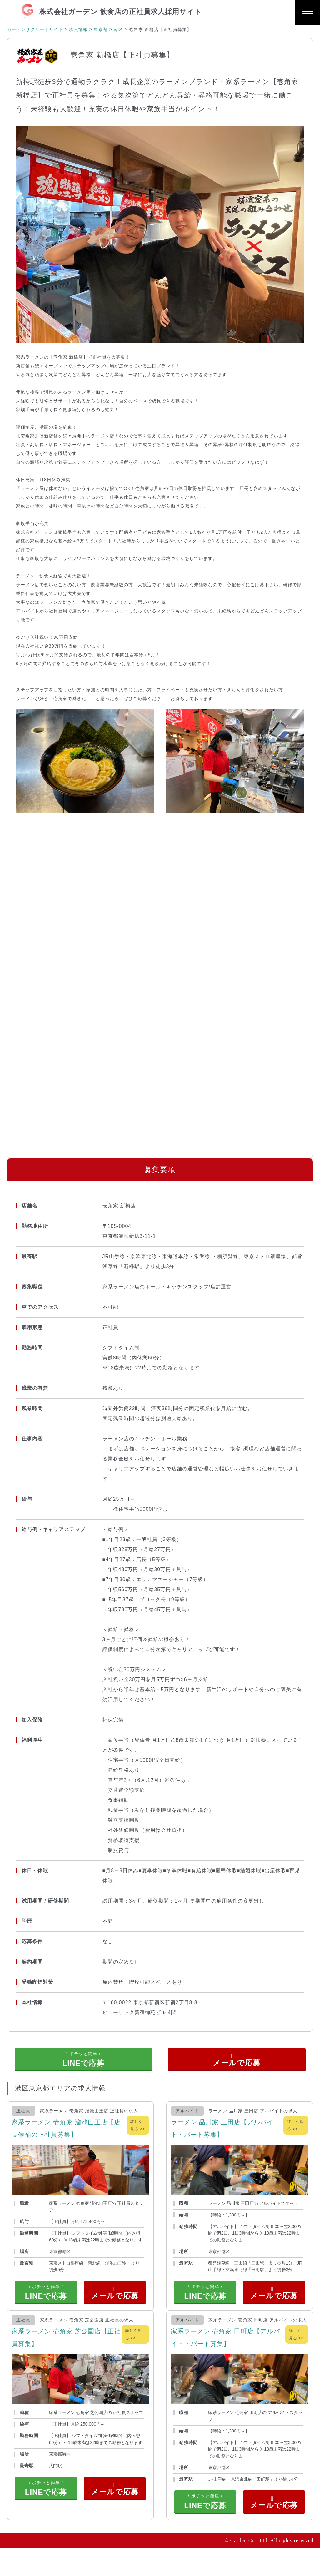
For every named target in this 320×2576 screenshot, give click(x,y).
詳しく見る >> (137, 2134)
